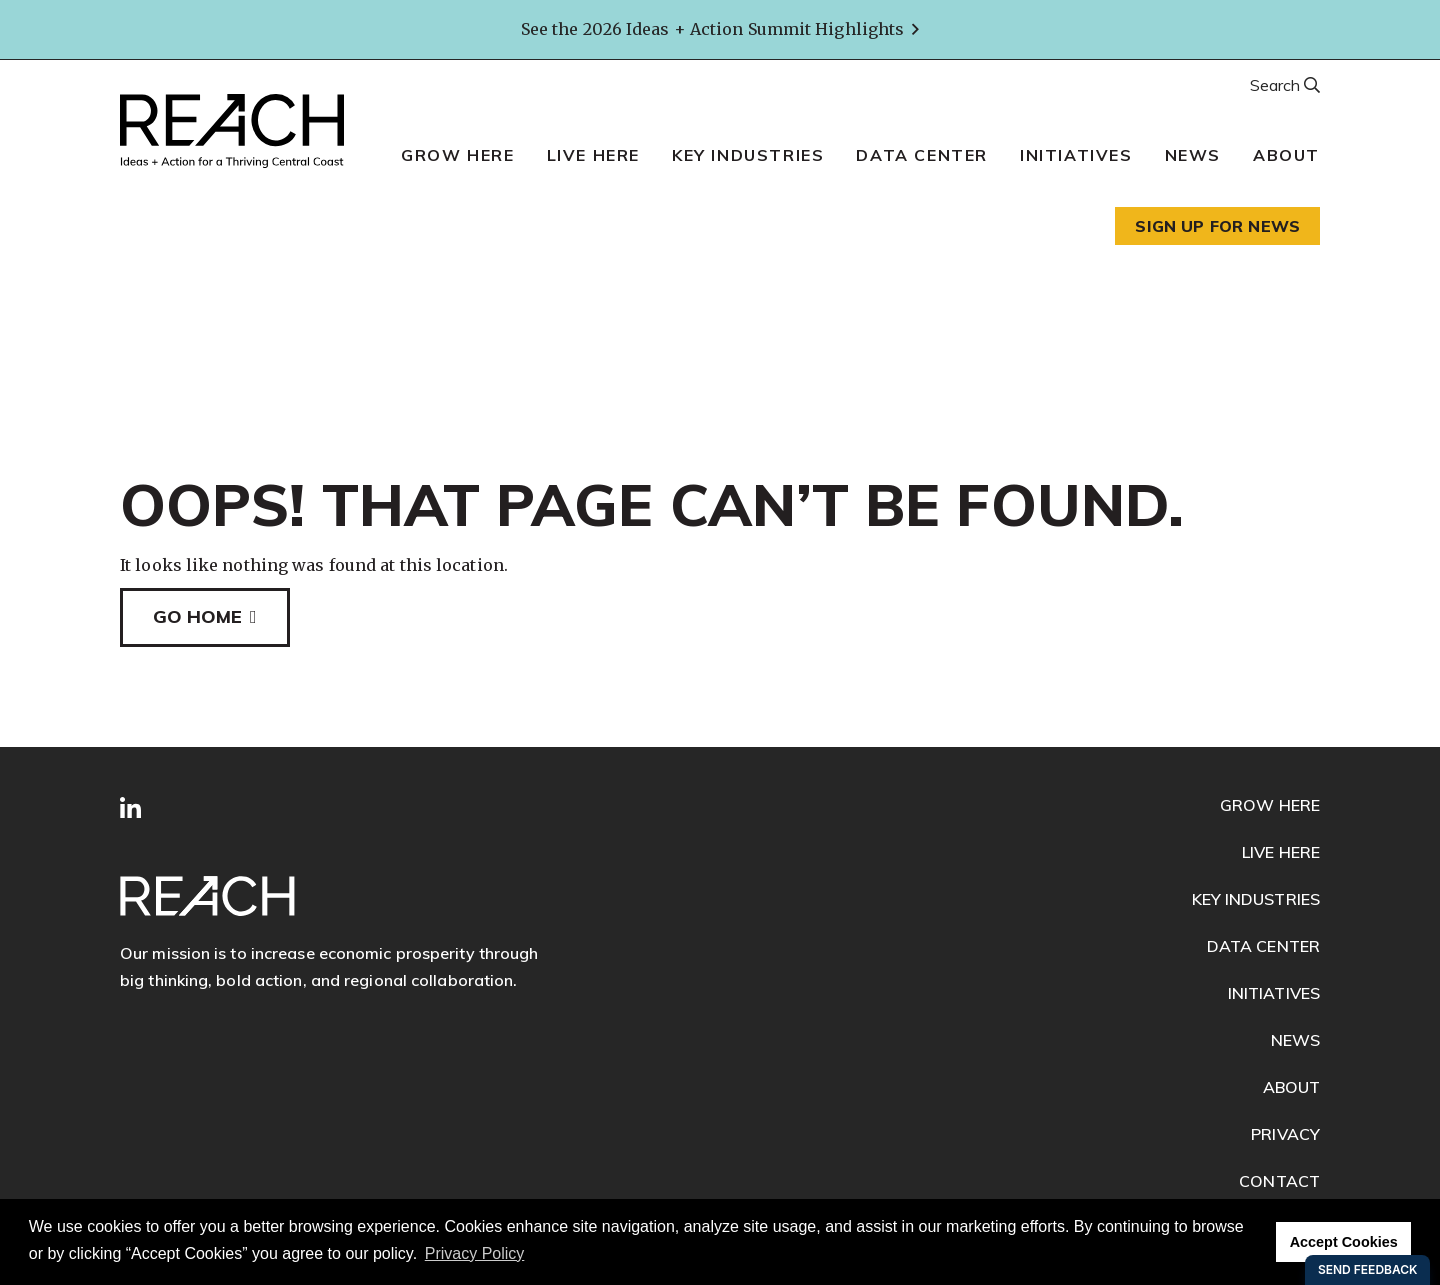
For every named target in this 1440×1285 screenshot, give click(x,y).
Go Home (197, 616)
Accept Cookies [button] (1344, 1242)
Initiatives (1076, 155)
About (1286, 155)
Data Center (922, 155)
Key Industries (748, 155)
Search (1277, 85)
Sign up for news (1217, 226)
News (1193, 155)
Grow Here (457, 155)
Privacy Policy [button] (475, 1253)
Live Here (593, 155)
